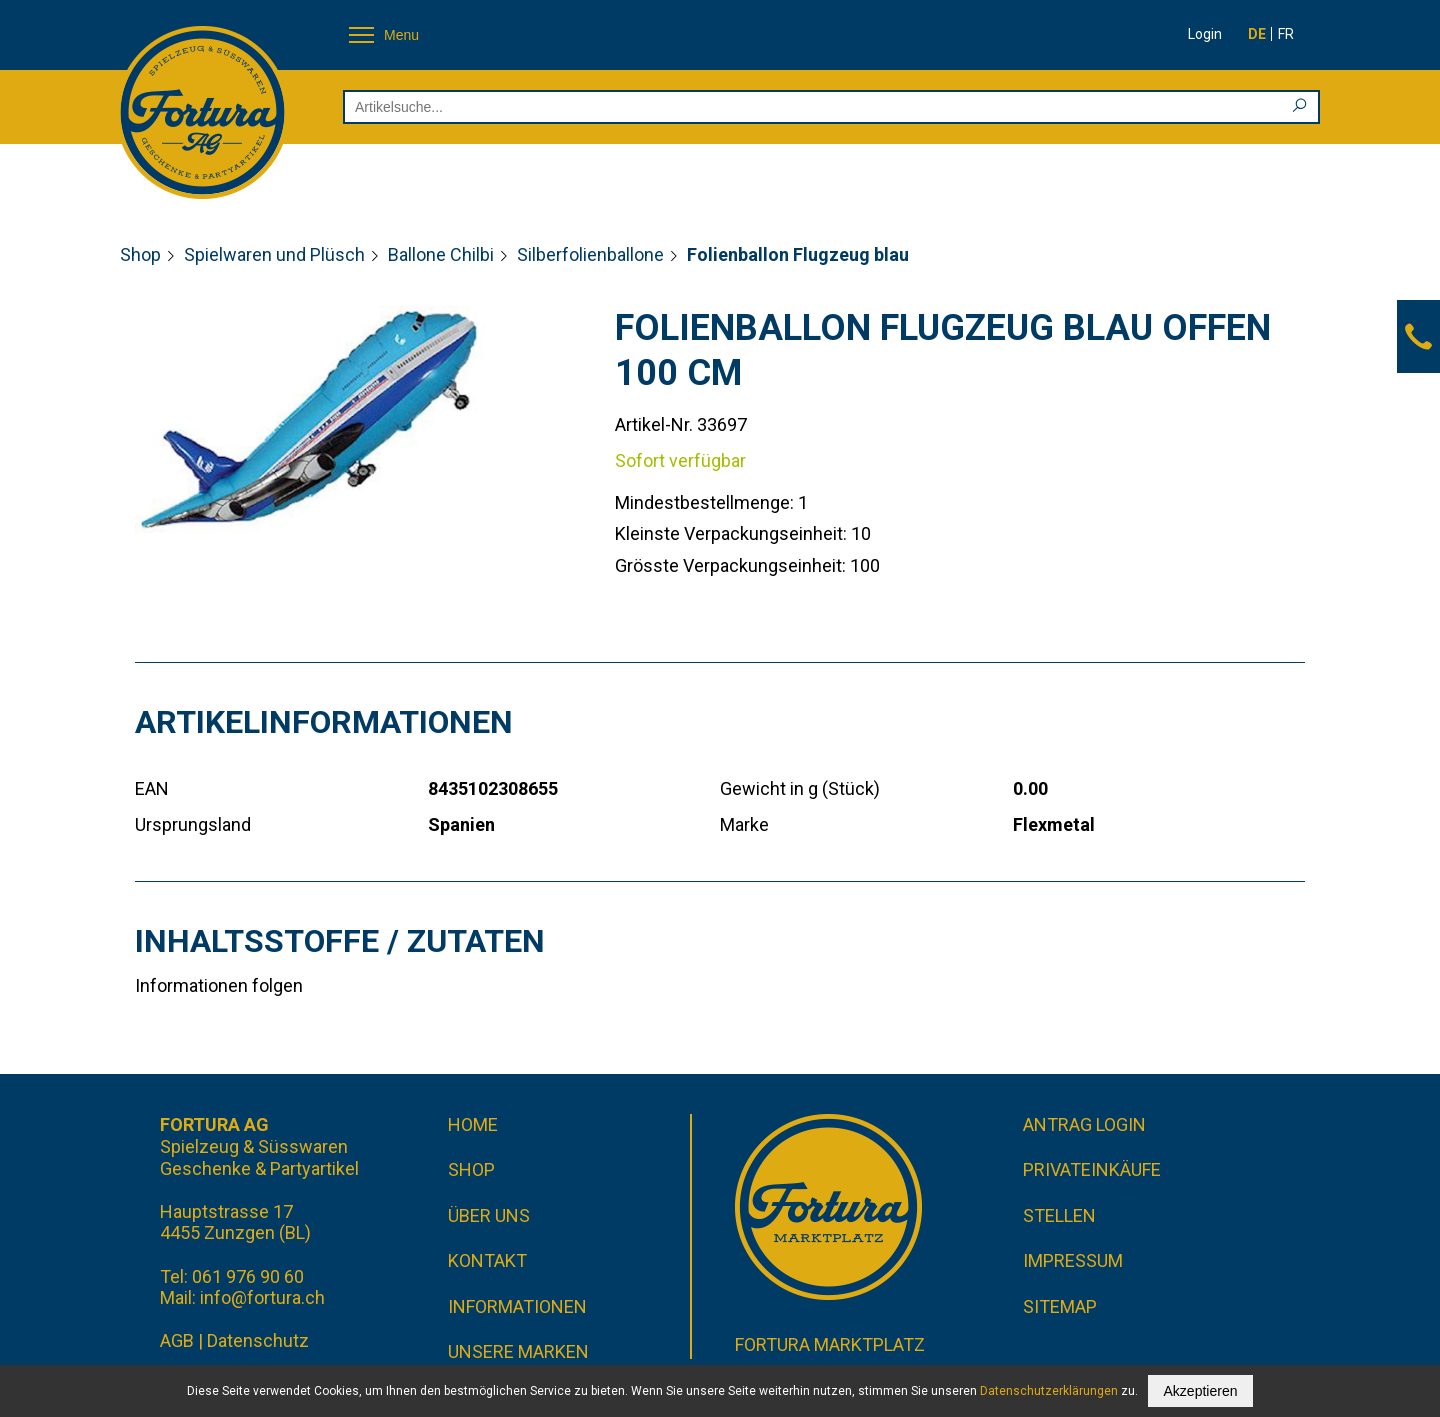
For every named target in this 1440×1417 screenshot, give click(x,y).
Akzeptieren (1201, 1391)
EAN (152, 788)
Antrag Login (1084, 1124)
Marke (744, 824)
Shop (140, 254)
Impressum (1073, 1260)
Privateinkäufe (1092, 1169)
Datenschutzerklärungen (1049, 1391)
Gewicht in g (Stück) (800, 788)
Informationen (517, 1306)
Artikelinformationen (324, 722)
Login (1205, 34)
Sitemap (1060, 1306)
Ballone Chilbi (441, 254)
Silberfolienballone (590, 254)
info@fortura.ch (262, 1297)
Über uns (489, 1215)
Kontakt (487, 1260)
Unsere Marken (518, 1351)
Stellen (1059, 1215)
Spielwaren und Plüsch (274, 254)
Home (473, 1124)
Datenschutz (258, 1340)
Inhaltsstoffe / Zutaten (340, 941)
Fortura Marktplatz (830, 1344)
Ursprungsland (193, 824)
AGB (177, 1340)
